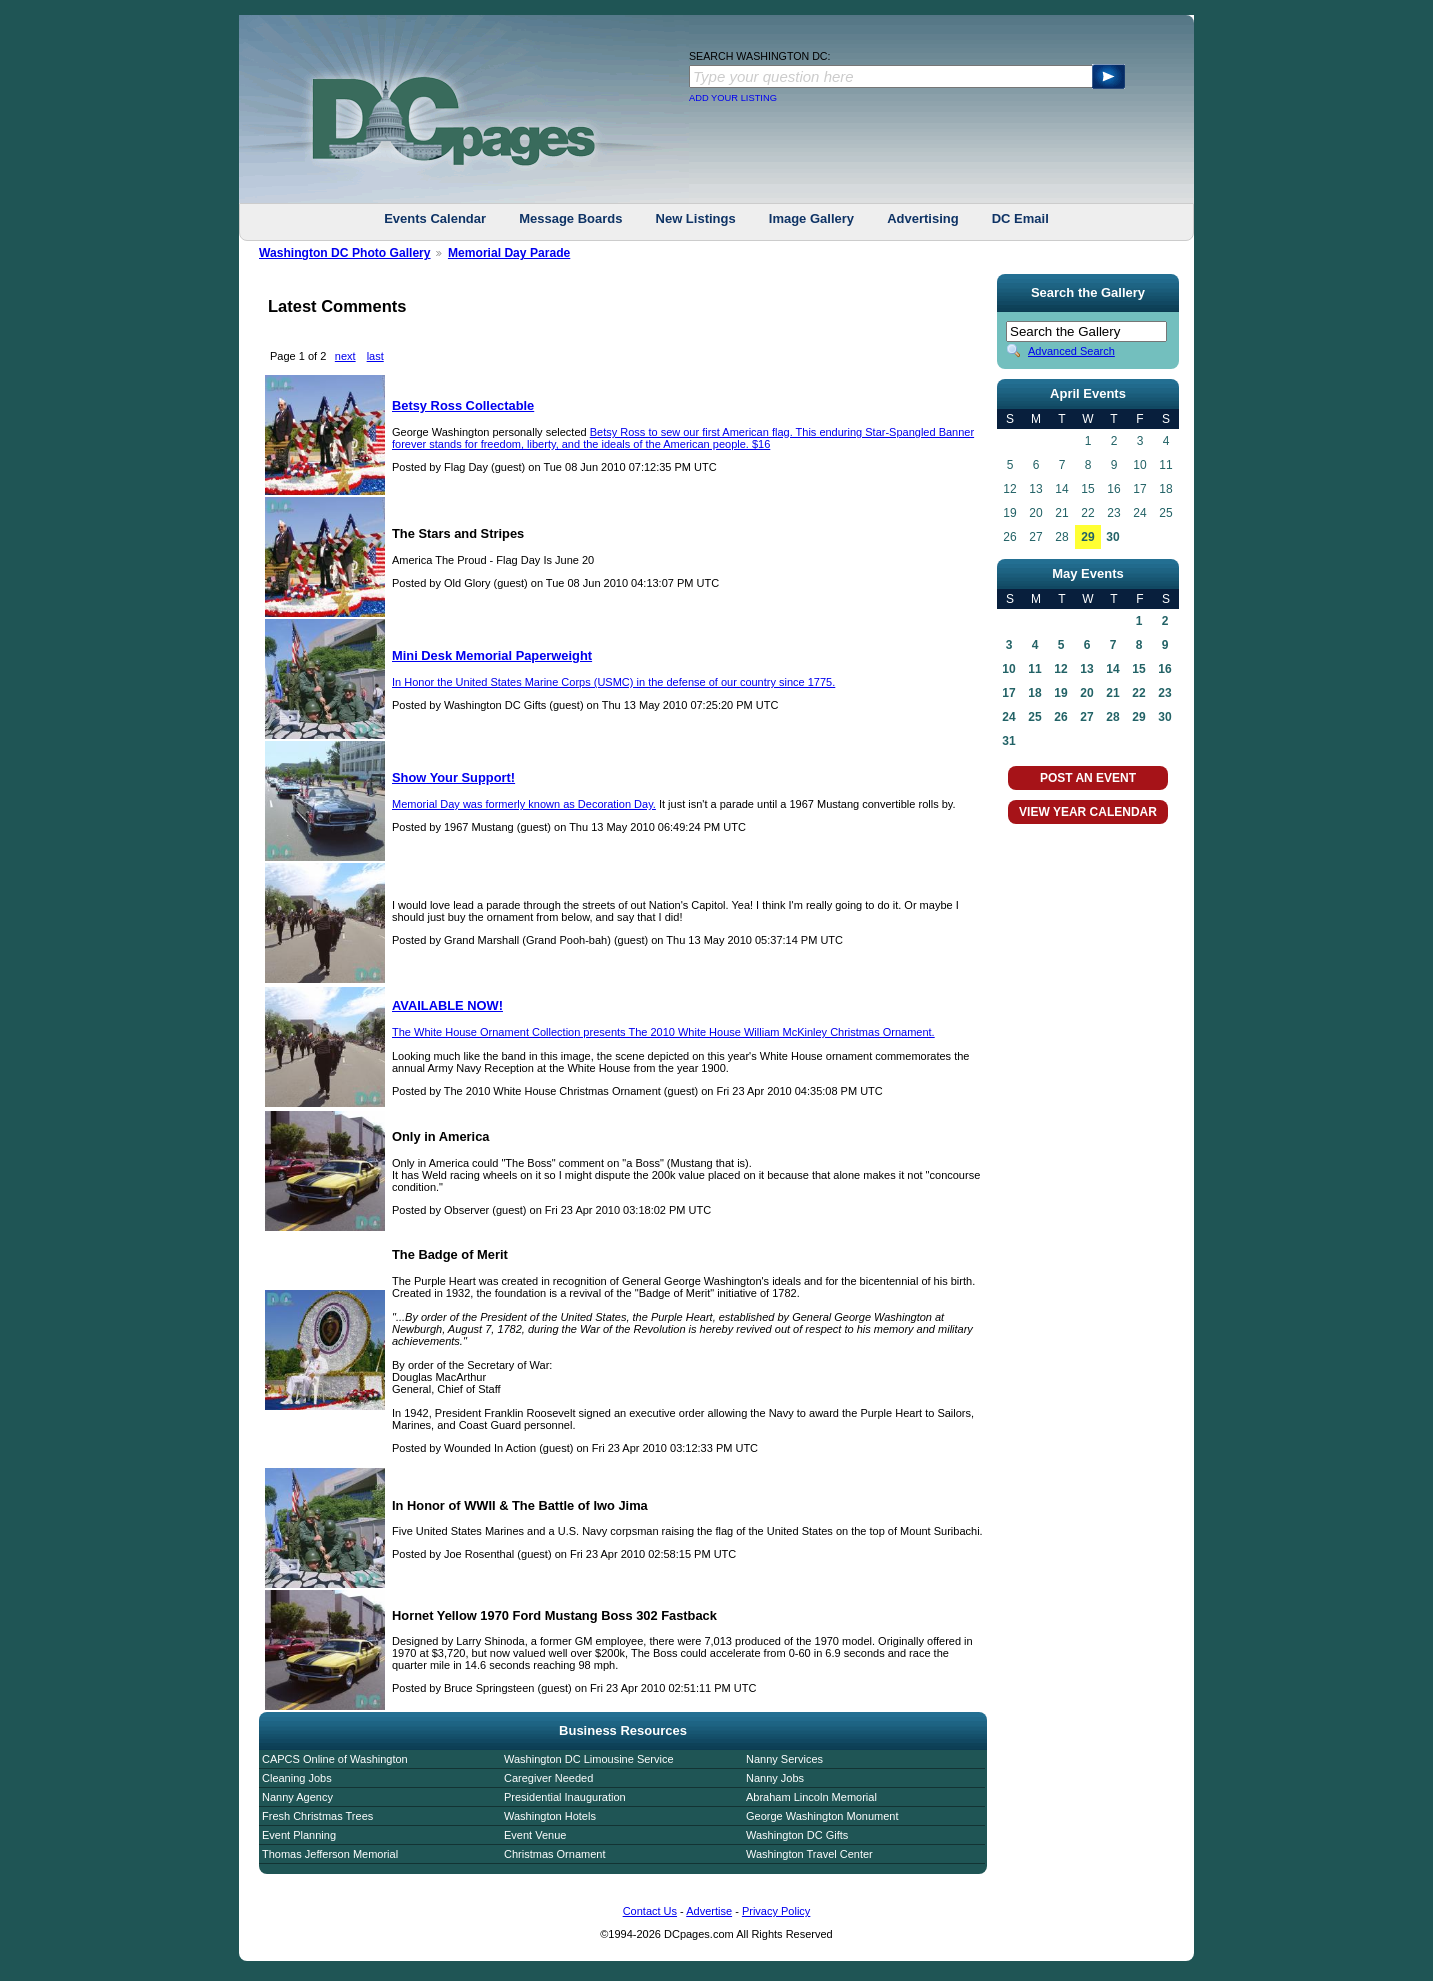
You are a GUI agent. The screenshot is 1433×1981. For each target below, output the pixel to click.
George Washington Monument (822, 1816)
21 (1112, 693)
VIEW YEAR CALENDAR (1088, 812)
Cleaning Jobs (297, 1778)
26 (1060, 717)
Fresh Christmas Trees (317, 1816)
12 (1060, 669)
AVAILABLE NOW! (447, 1005)
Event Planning (299, 1835)
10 (1008, 669)
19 (1060, 693)
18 (1034, 693)
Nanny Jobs (775, 1778)
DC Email (1020, 218)
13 (1086, 669)
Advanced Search (1071, 351)
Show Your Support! (453, 777)
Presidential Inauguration (565, 1797)
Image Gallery (811, 218)
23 (1164, 693)
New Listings (696, 218)
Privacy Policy (776, 1911)
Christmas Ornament (554, 1854)
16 (1164, 669)
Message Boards (570, 218)
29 (1087, 537)
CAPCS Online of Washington (335, 1759)
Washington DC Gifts (797, 1835)
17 (1008, 693)
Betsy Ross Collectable (463, 405)
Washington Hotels (550, 1816)
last (375, 356)
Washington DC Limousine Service (589, 1759)
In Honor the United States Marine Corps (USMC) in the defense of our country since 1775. (613, 682)
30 (1112, 537)
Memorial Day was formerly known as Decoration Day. (524, 804)
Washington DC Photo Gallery (345, 253)
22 (1138, 693)
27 (1086, 717)
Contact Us (650, 1911)
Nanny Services (784, 1759)
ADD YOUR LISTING (733, 98)
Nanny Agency (297, 1797)
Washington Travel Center (809, 1854)
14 (1112, 669)
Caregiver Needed (548, 1778)
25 (1034, 717)
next (345, 356)
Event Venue (535, 1835)
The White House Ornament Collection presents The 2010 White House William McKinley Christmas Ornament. (663, 1032)
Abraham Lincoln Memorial (811, 1797)
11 (1034, 669)
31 (1008, 741)
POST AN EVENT (1088, 778)
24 (1008, 717)
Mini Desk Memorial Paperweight (492, 655)
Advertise (709, 1911)
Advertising (923, 218)
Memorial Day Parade (509, 253)
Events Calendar (435, 218)
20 (1086, 693)
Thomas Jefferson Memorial (330, 1854)
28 (1112, 717)
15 (1138, 669)
